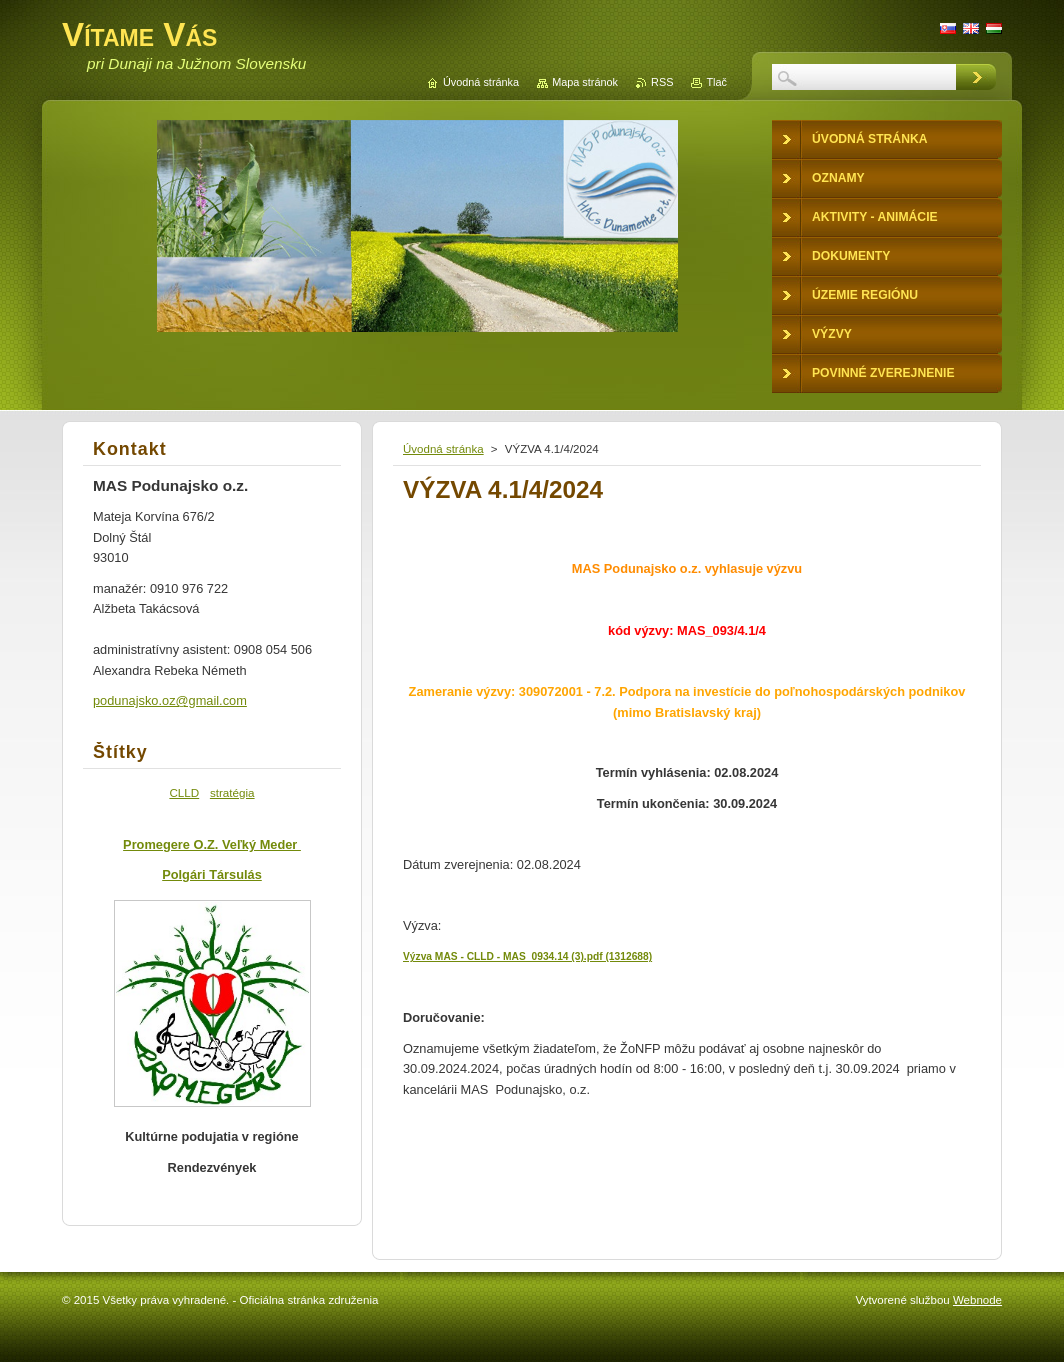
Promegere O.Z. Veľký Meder (212, 844)
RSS (662, 82)
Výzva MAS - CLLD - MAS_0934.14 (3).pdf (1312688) (527, 956)
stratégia (232, 792)
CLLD (184, 792)
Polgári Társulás (212, 874)
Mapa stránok (585, 82)
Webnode (977, 1300)
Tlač (716, 82)
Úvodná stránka (443, 449)
